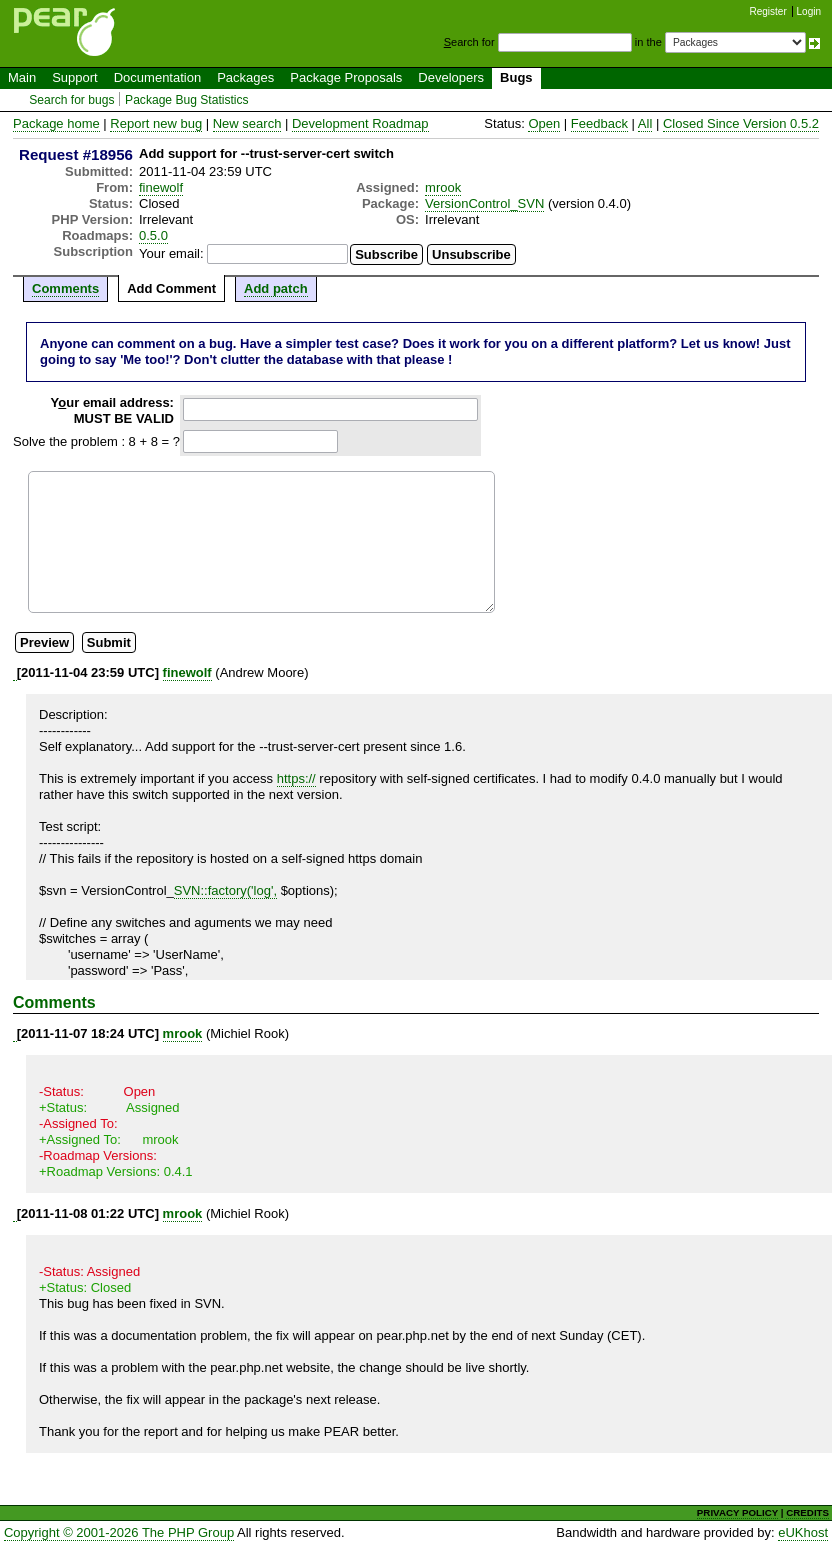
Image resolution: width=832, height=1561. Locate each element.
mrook (443, 187)
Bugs (516, 77)
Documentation (157, 77)
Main (22, 77)
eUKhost (803, 1532)
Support (75, 77)
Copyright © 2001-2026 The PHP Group (119, 1532)
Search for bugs (71, 100)
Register (768, 11)
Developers (451, 77)
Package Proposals (346, 77)
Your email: (171, 253)
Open (544, 123)
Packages (245, 77)
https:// (296, 778)
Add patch (276, 288)
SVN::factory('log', (225, 890)
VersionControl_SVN (484, 203)
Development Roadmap (360, 123)
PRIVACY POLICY (737, 1512)
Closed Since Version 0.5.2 (741, 123)
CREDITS (807, 1512)
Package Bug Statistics (187, 100)
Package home (56, 123)
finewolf (161, 187)
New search (247, 123)
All (645, 123)
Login (809, 11)
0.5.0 (153, 235)
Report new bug (156, 123)
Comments (65, 288)
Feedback (599, 123)
